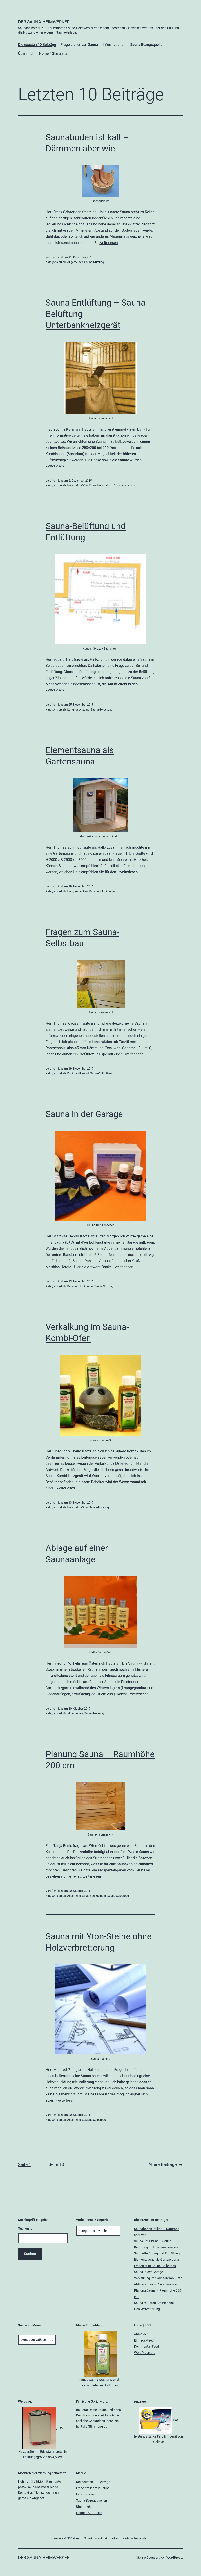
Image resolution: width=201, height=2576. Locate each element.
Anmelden (141, 2334)
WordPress (174, 2557)
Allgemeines (75, 262)
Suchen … (25, 2228)
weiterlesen (108, 242)
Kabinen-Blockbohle (102, 891)
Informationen (114, 44)
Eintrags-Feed (144, 2340)
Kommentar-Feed (146, 2346)
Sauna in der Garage (84, 1114)
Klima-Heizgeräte (100, 485)
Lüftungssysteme (123, 485)
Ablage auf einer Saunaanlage (155, 2284)
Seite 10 (56, 2164)
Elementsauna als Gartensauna (156, 2259)
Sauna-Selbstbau (101, 709)
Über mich (26, 53)
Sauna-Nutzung (94, 262)
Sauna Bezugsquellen (147, 44)
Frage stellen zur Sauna (79, 44)
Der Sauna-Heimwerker (44, 21)
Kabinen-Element (78, 1073)
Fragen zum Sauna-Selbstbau (155, 2266)
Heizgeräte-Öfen (77, 485)
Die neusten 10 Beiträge (37, 44)
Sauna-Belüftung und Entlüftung (157, 2253)
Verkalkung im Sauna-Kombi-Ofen (158, 2278)
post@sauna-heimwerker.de (38, 2487)
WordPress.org (144, 2353)
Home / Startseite (53, 53)
